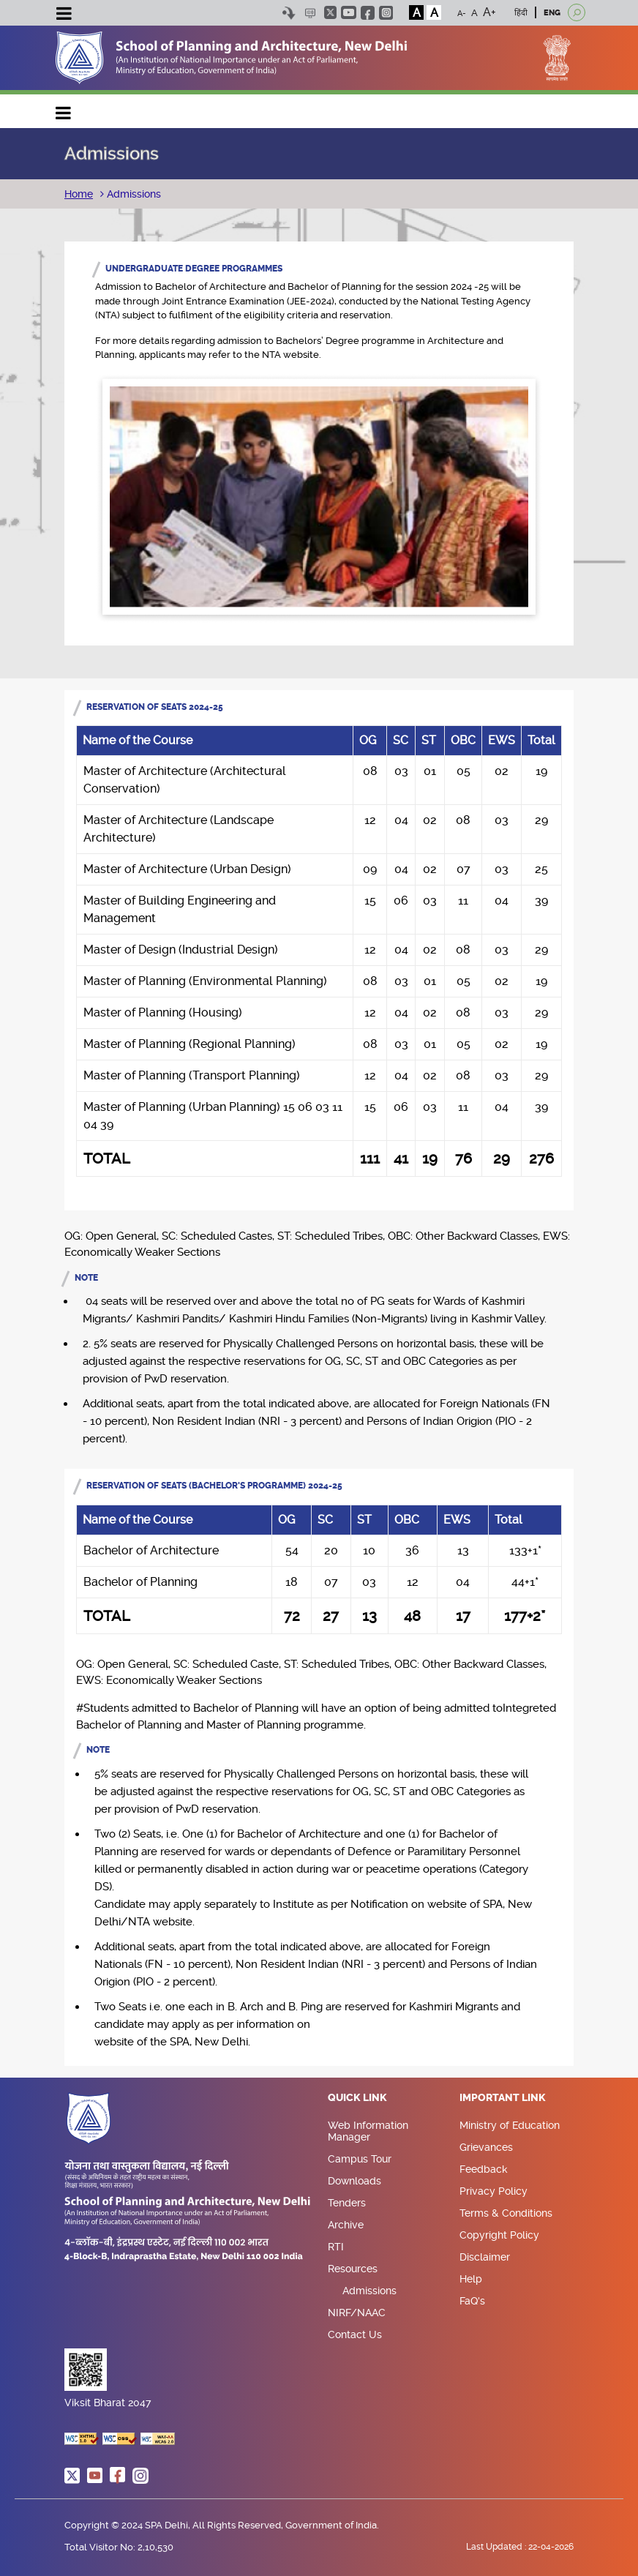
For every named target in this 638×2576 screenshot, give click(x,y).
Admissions (132, 194)
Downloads (354, 2181)
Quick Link (357, 2098)
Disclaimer (484, 2257)
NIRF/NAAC (357, 2312)
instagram (386, 13)
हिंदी (521, 13)
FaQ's (472, 2301)
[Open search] (576, 12)
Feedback (483, 2169)
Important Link (502, 2098)
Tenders (347, 2203)
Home (78, 194)
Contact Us (355, 2334)
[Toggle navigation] (64, 15)
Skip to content (289, 13)
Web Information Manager (368, 2131)
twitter (330, 12)
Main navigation (64, 109)
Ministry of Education (509, 2125)
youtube (348, 12)
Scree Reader (310, 13)
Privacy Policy (493, 2191)
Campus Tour (359, 2159)
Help (470, 2279)
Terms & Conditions (505, 2213)
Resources (353, 2268)
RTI (336, 2247)
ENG (552, 13)
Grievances (486, 2147)
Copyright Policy (499, 2235)
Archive (346, 2225)
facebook (368, 13)
